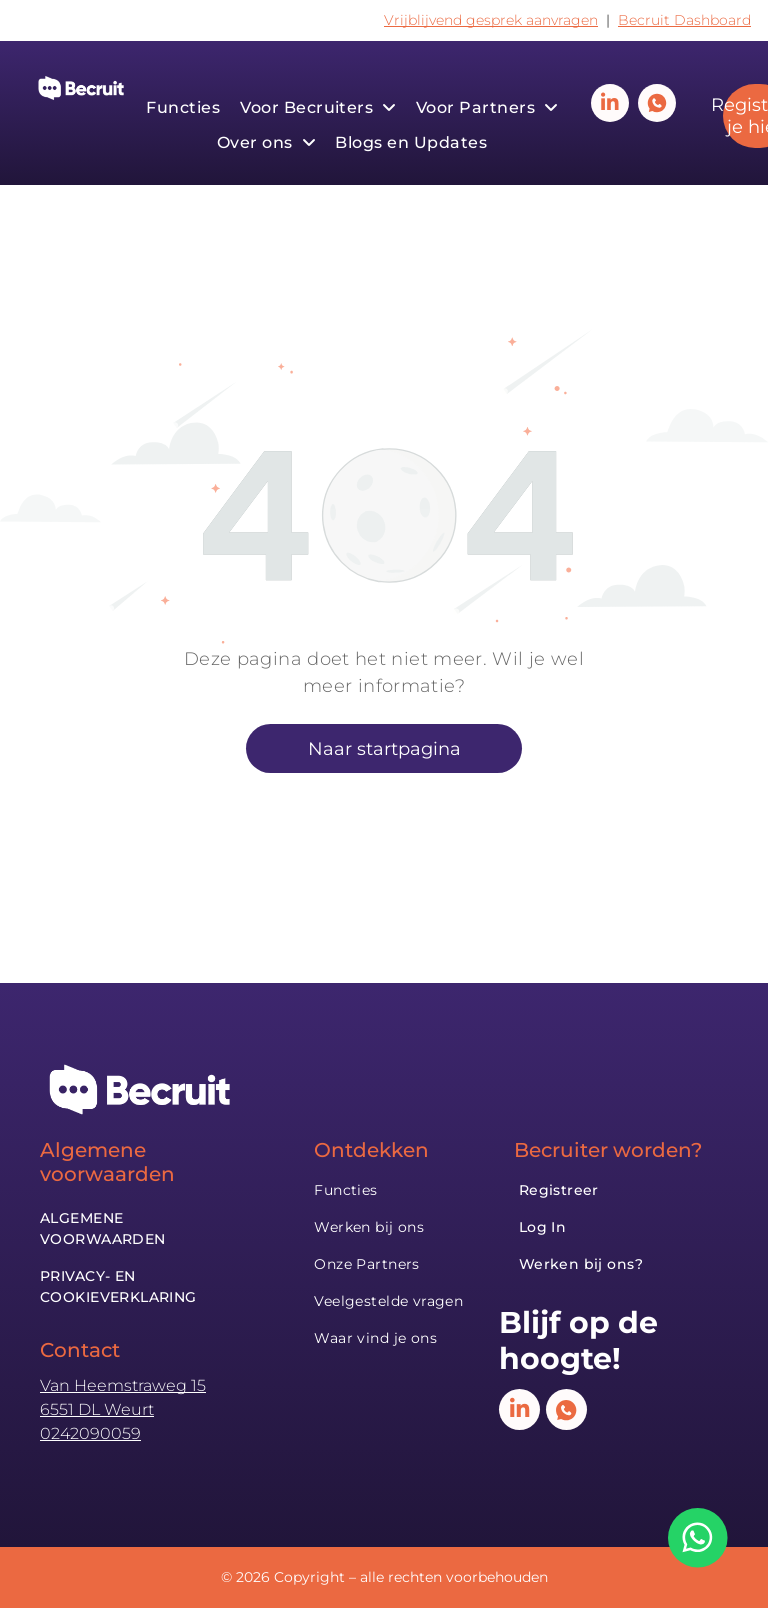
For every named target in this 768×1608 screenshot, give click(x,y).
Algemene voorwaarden (107, 1162)
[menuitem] (183, 108)
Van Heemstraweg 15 (123, 1385)
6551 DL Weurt (97, 1409)
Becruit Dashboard (684, 20)
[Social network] (657, 105)
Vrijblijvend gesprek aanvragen (491, 20)
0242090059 (90, 1433)
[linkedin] (610, 105)
